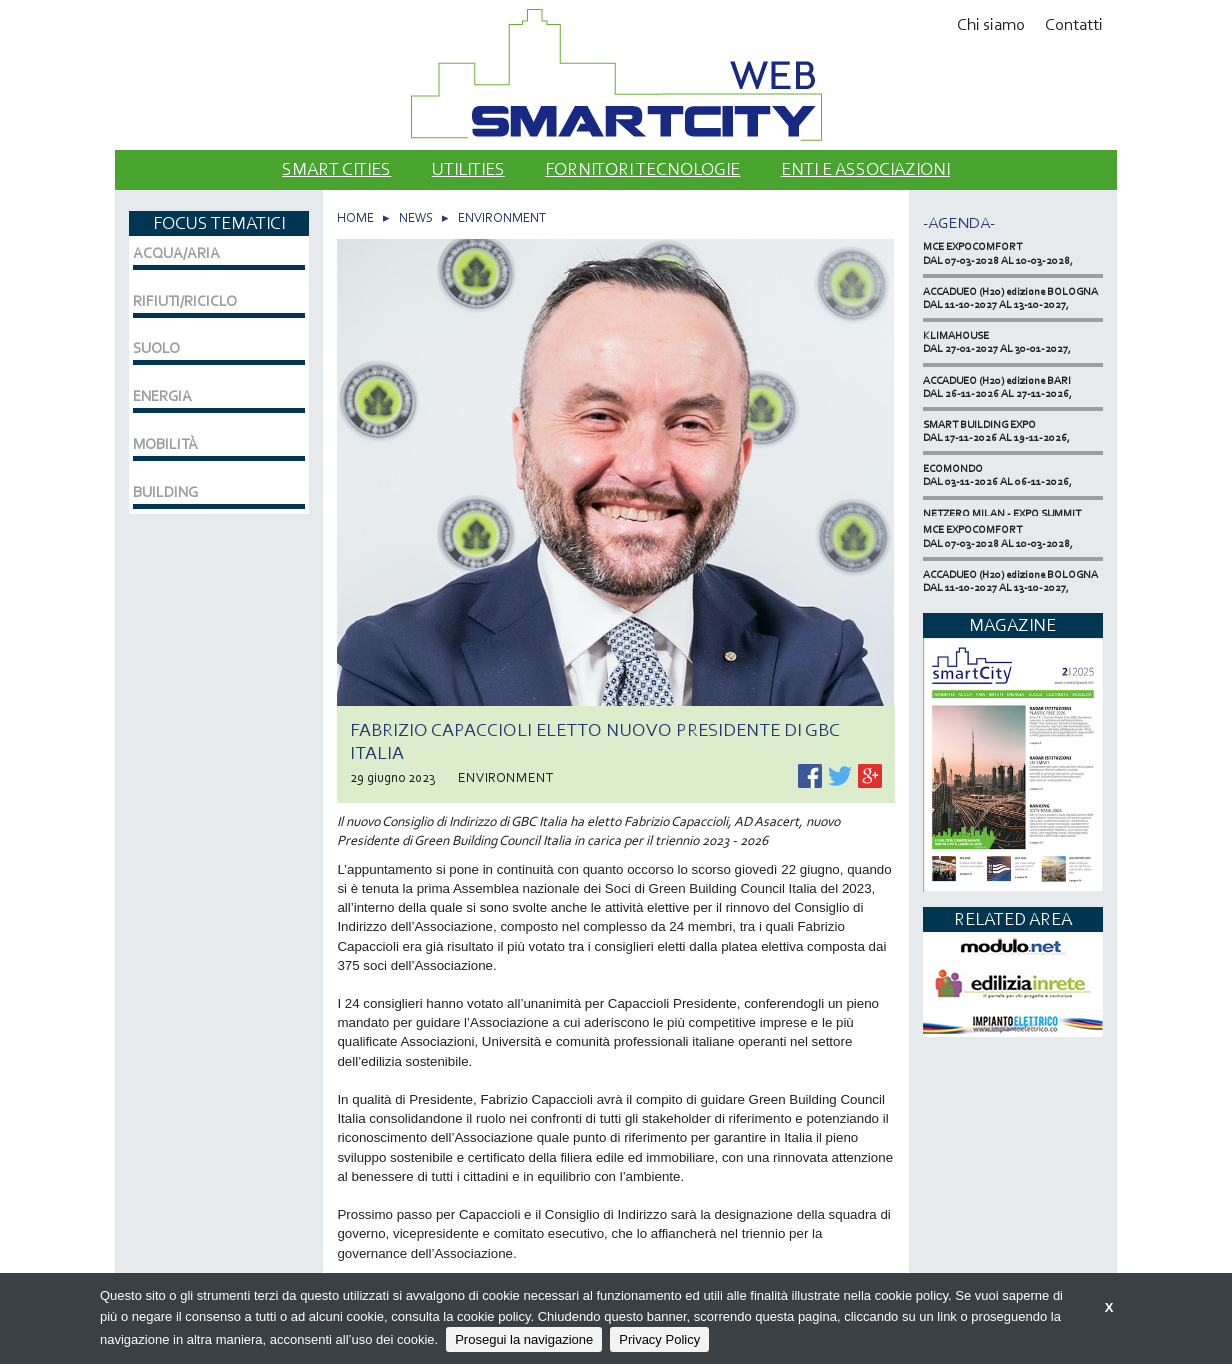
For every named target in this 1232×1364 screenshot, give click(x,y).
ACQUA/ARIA (176, 253)
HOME (355, 217)
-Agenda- (959, 222)
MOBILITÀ (165, 444)
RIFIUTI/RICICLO (185, 301)
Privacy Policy (659, 1339)
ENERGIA (162, 396)
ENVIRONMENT (502, 217)
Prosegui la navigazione (524, 1339)
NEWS (416, 217)
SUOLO (156, 348)
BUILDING (165, 492)
